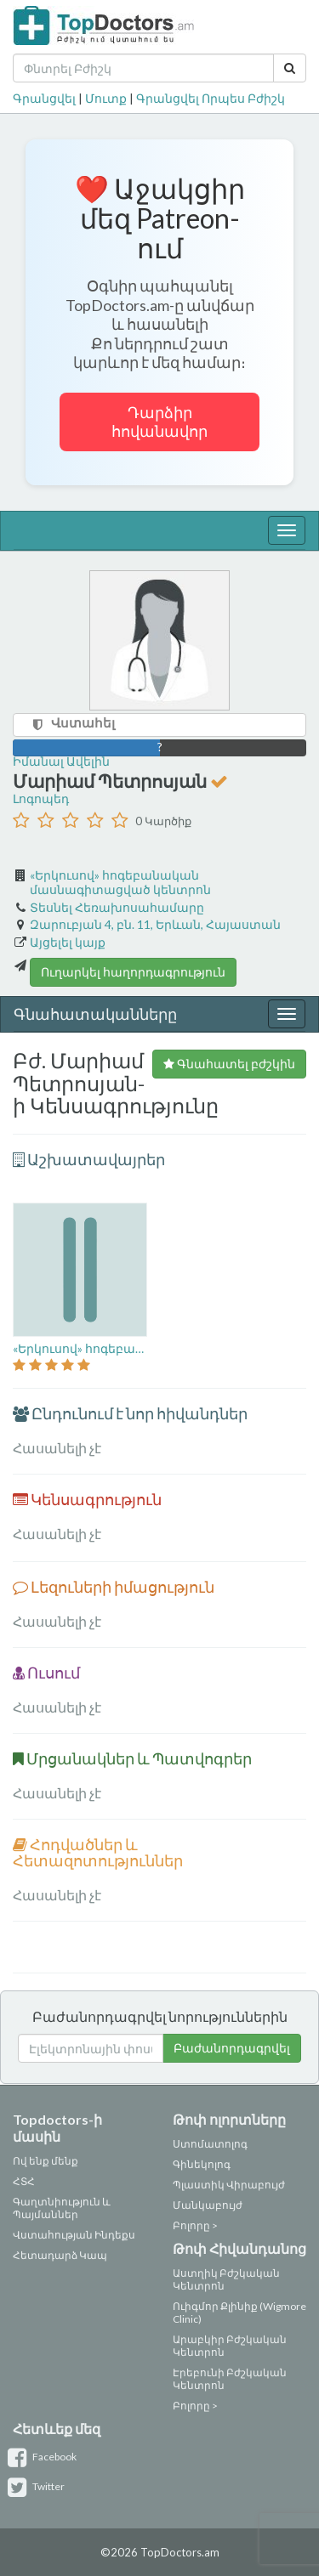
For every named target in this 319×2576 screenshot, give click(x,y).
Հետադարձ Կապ (60, 2255)
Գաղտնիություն (56, 2201)
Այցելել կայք (67, 942)
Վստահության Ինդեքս (74, 2234)
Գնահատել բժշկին (229, 1063)
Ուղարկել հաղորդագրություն (133, 972)
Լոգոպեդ (41, 798)
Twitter (39, 2486)
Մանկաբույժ (207, 2205)
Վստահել (83, 722)
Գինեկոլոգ (202, 2164)
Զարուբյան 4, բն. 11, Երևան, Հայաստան (155, 924)
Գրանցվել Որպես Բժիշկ (210, 98)
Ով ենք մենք (45, 2160)
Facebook (45, 2456)
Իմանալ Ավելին (61, 761)
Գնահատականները (95, 1014)
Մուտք (106, 98)
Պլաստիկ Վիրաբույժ (229, 2184)
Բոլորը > (195, 2225)
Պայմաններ (45, 2214)
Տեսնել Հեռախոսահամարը (117, 907)
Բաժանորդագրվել (232, 2048)
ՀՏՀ (24, 2181)
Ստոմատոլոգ (210, 2143)
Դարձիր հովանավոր (159, 422)
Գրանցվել (44, 98)
